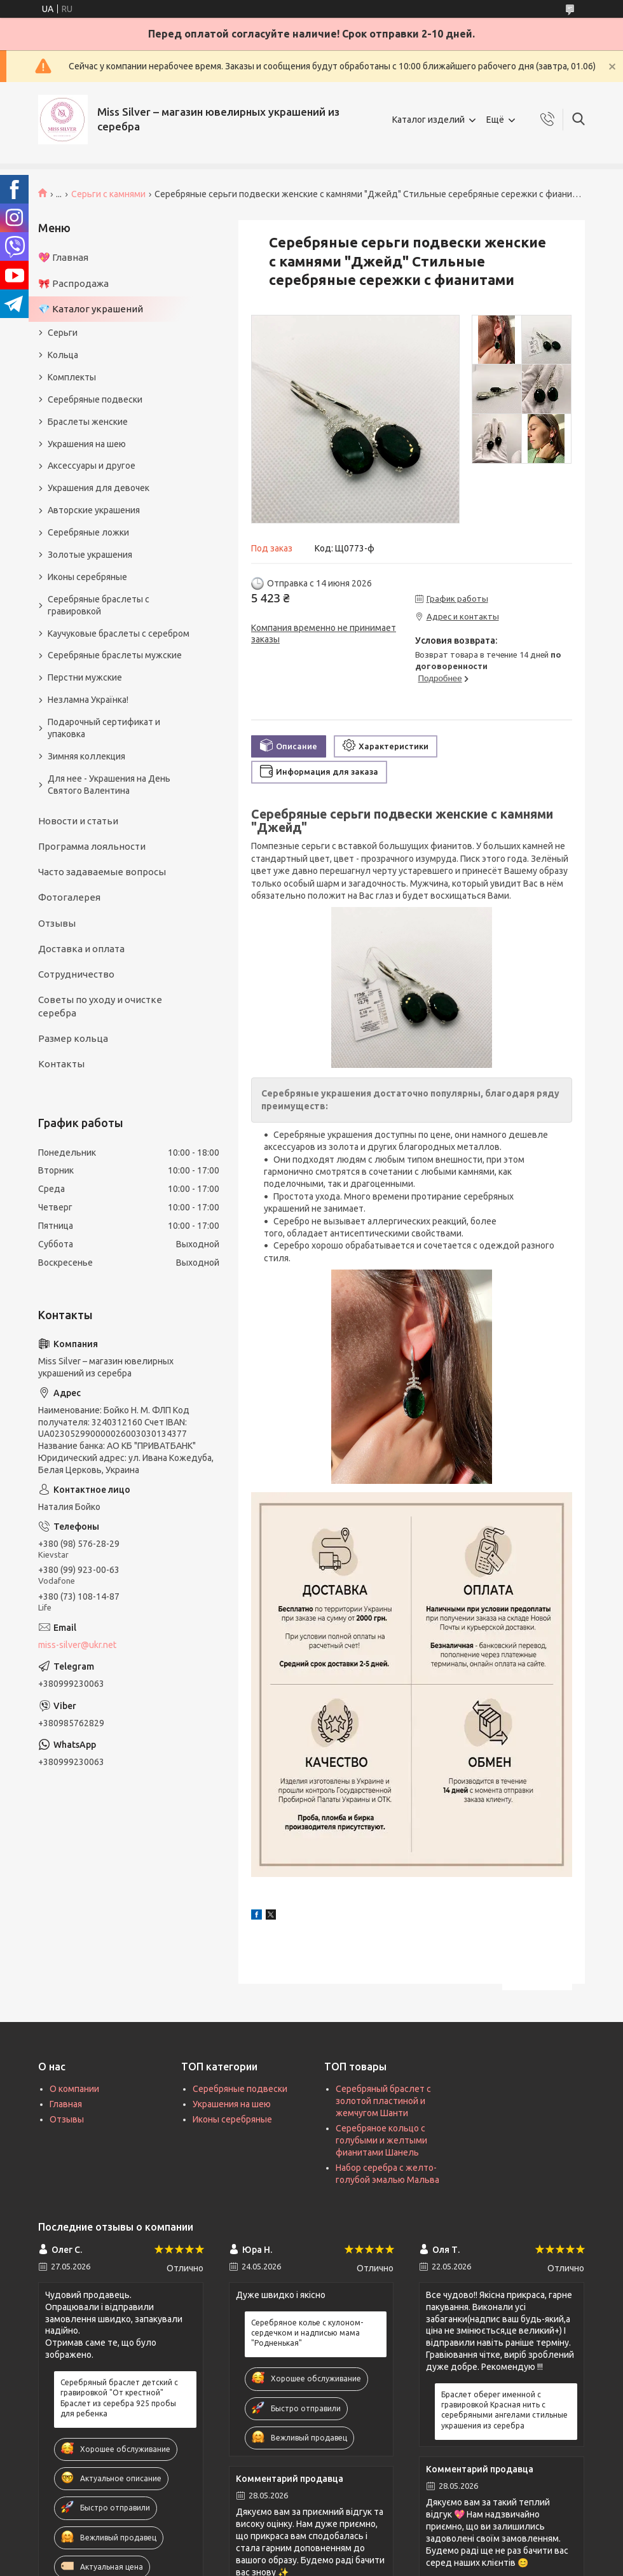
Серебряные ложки (88, 532)
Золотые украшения (90, 555)
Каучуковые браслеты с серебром (118, 633)
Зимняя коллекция (86, 756)
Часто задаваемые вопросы (102, 871)
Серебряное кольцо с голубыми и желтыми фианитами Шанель (381, 2140)
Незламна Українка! (88, 700)
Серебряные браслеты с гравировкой (98, 605)
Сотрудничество (76, 974)
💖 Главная (63, 257)
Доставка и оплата (81, 948)
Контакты (61, 1063)
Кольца (63, 355)
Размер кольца (73, 1038)
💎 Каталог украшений (90, 308)
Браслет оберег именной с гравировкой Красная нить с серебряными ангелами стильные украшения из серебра (504, 2410)
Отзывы (57, 923)
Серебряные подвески (95, 399)
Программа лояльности (92, 846)
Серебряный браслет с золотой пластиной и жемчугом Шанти (383, 2101)
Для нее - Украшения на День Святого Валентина (109, 784)
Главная (66, 2104)
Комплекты (72, 377)
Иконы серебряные (87, 577)
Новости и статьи (78, 820)
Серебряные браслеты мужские (115, 655)
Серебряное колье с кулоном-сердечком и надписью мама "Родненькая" (307, 2332)
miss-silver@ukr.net (77, 1645)
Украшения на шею (87, 444)
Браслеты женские (88, 422)
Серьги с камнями (108, 194)
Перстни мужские (85, 677)
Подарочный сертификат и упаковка (104, 728)
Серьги (63, 333)
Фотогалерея (69, 897)
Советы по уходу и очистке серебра (100, 1006)
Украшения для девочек (98, 488)
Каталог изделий (428, 119)
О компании (74, 2089)
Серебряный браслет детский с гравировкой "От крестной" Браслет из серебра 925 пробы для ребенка (119, 2398)
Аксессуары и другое (91, 465)
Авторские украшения (94, 510)
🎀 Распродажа (73, 283)
